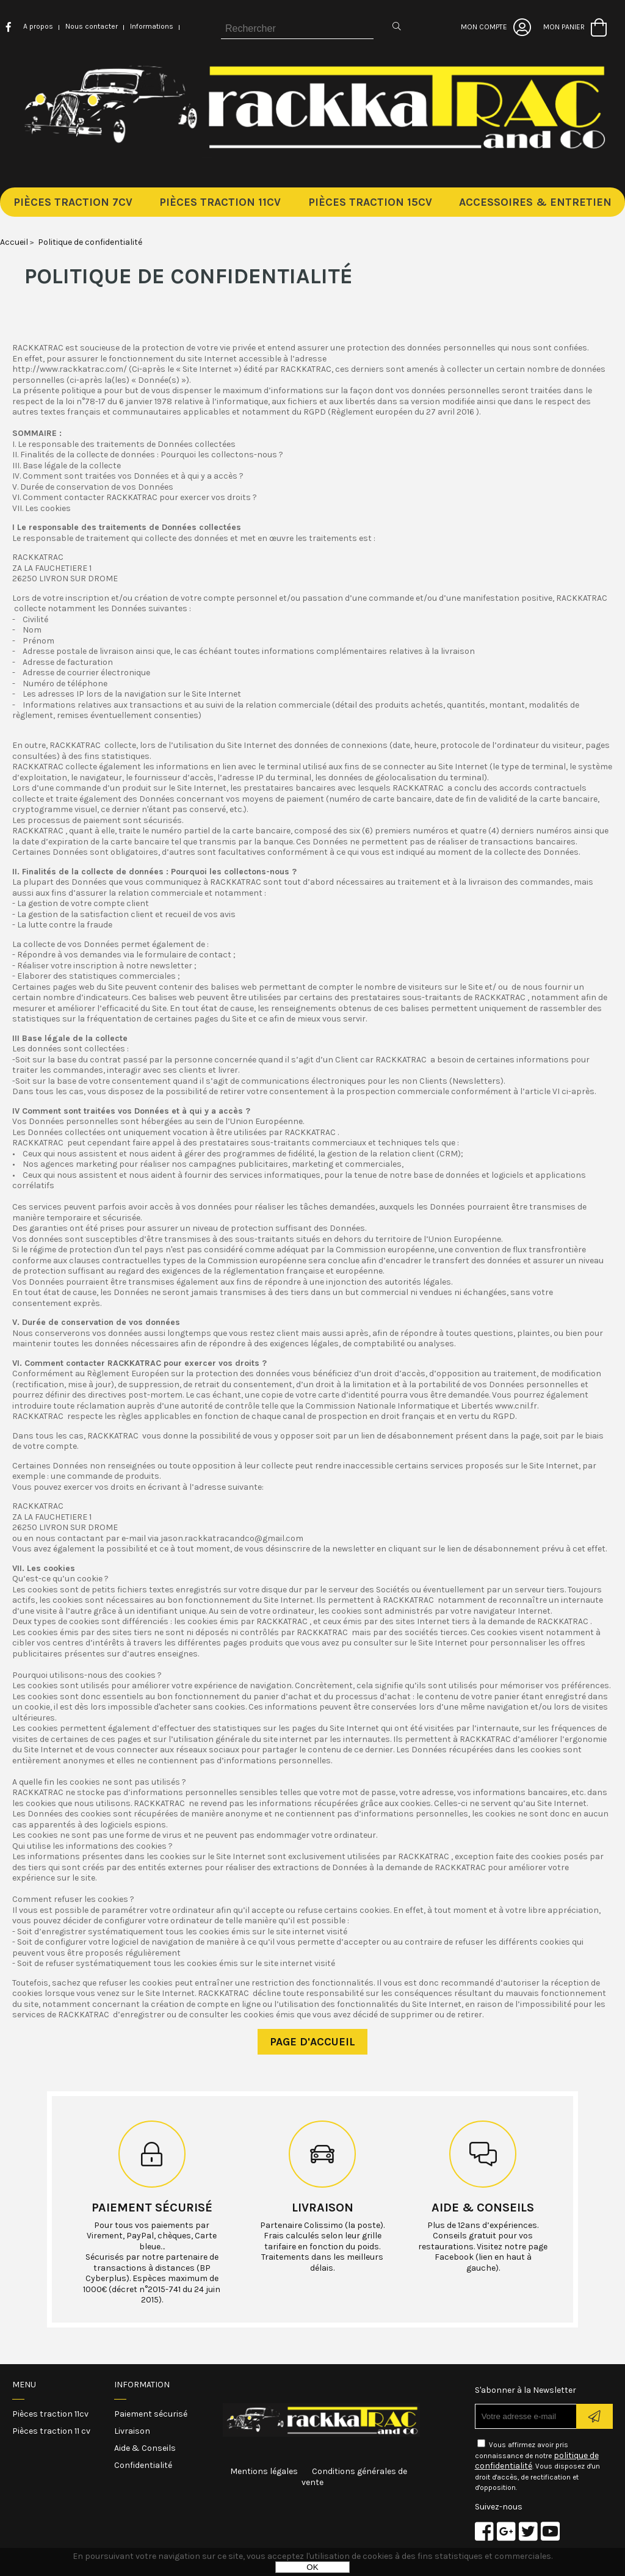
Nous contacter (91, 26)
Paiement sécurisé (152, 2207)
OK (312, 2567)
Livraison (322, 2207)
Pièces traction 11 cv (51, 2431)
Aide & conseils (483, 2207)
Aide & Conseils (145, 2448)
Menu (24, 2384)
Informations (151, 26)
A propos (38, 26)
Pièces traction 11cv (50, 2414)
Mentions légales (264, 2471)
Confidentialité (143, 2465)
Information (142, 2384)
